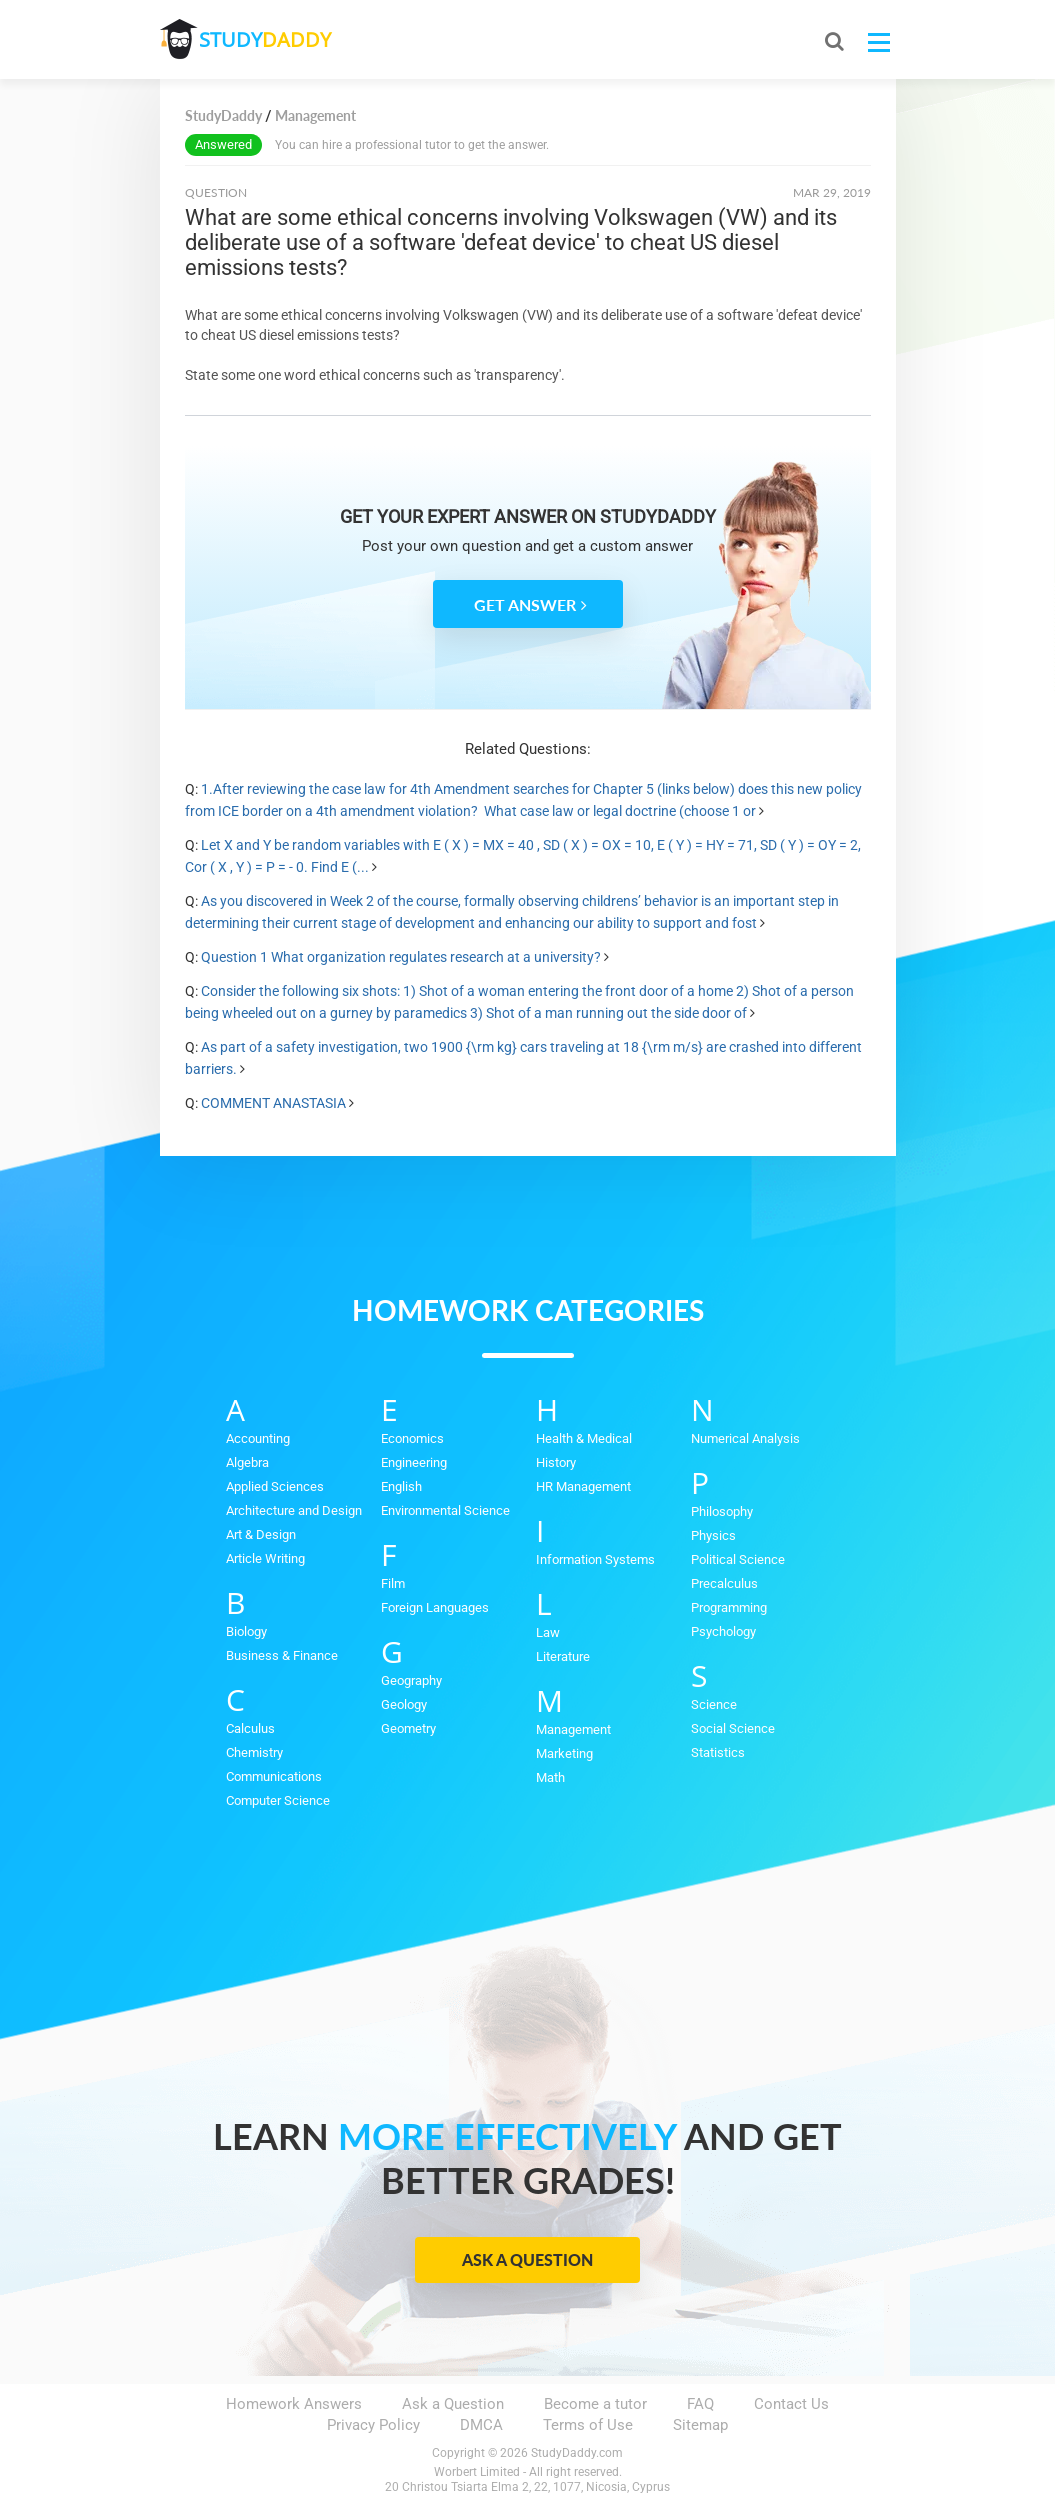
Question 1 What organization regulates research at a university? (401, 957)
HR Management (583, 1486)
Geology (404, 1704)
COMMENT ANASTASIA (273, 1103)
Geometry (408, 1728)
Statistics (718, 1752)
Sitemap (700, 2425)
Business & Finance (282, 1655)
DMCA (481, 2425)
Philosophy (722, 1511)
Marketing (564, 1753)
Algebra (247, 1462)
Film (393, 1583)
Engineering (414, 1462)
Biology (246, 1631)
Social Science (733, 1728)
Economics (412, 1438)
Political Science (738, 1559)
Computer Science (278, 1800)
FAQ (700, 2404)
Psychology (723, 1631)
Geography (411, 1680)
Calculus (250, 1728)
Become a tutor (595, 2404)
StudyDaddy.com (577, 2453)
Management (573, 1729)
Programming (729, 1607)
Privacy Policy (373, 2425)
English (401, 1486)
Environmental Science (445, 1510)
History (556, 1462)
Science (714, 1704)
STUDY (266, 39)
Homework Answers (294, 2404)
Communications (274, 1776)
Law (548, 1632)
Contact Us (791, 2404)
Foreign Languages (435, 1607)
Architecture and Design (294, 1510)
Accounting (258, 1438)
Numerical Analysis (745, 1438)
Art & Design (261, 1534)
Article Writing (265, 1558)
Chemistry (254, 1752)
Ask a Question (527, 2259)
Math (550, 1777)
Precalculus (724, 1583)
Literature (563, 1656)
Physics (713, 1535)
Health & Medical (584, 1438)
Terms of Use (588, 2425)
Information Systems (595, 1559)
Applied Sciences (275, 1486)
